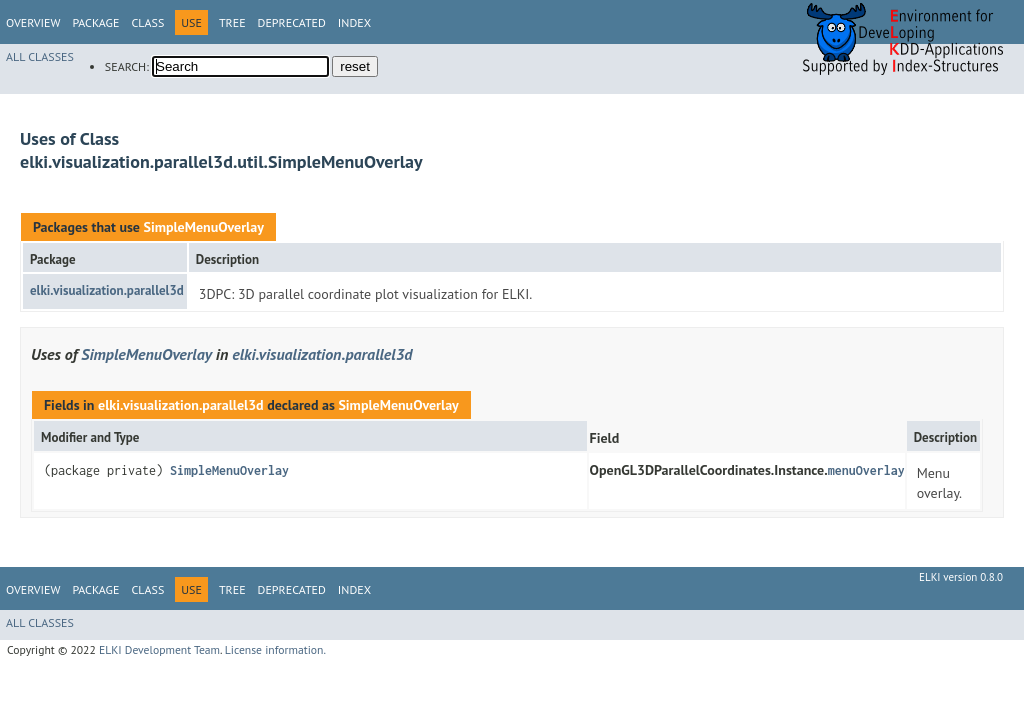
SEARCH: (127, 66)
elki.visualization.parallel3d (107, 290)
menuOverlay (866, 470)
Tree (232, 22)
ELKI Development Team (159, 649)
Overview (33, 22)
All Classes (40, 56)
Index (354, 22)
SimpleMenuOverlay (203, 227)
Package (95, 22)
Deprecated (292, 22)
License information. (275, 649)
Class (147, 22)
